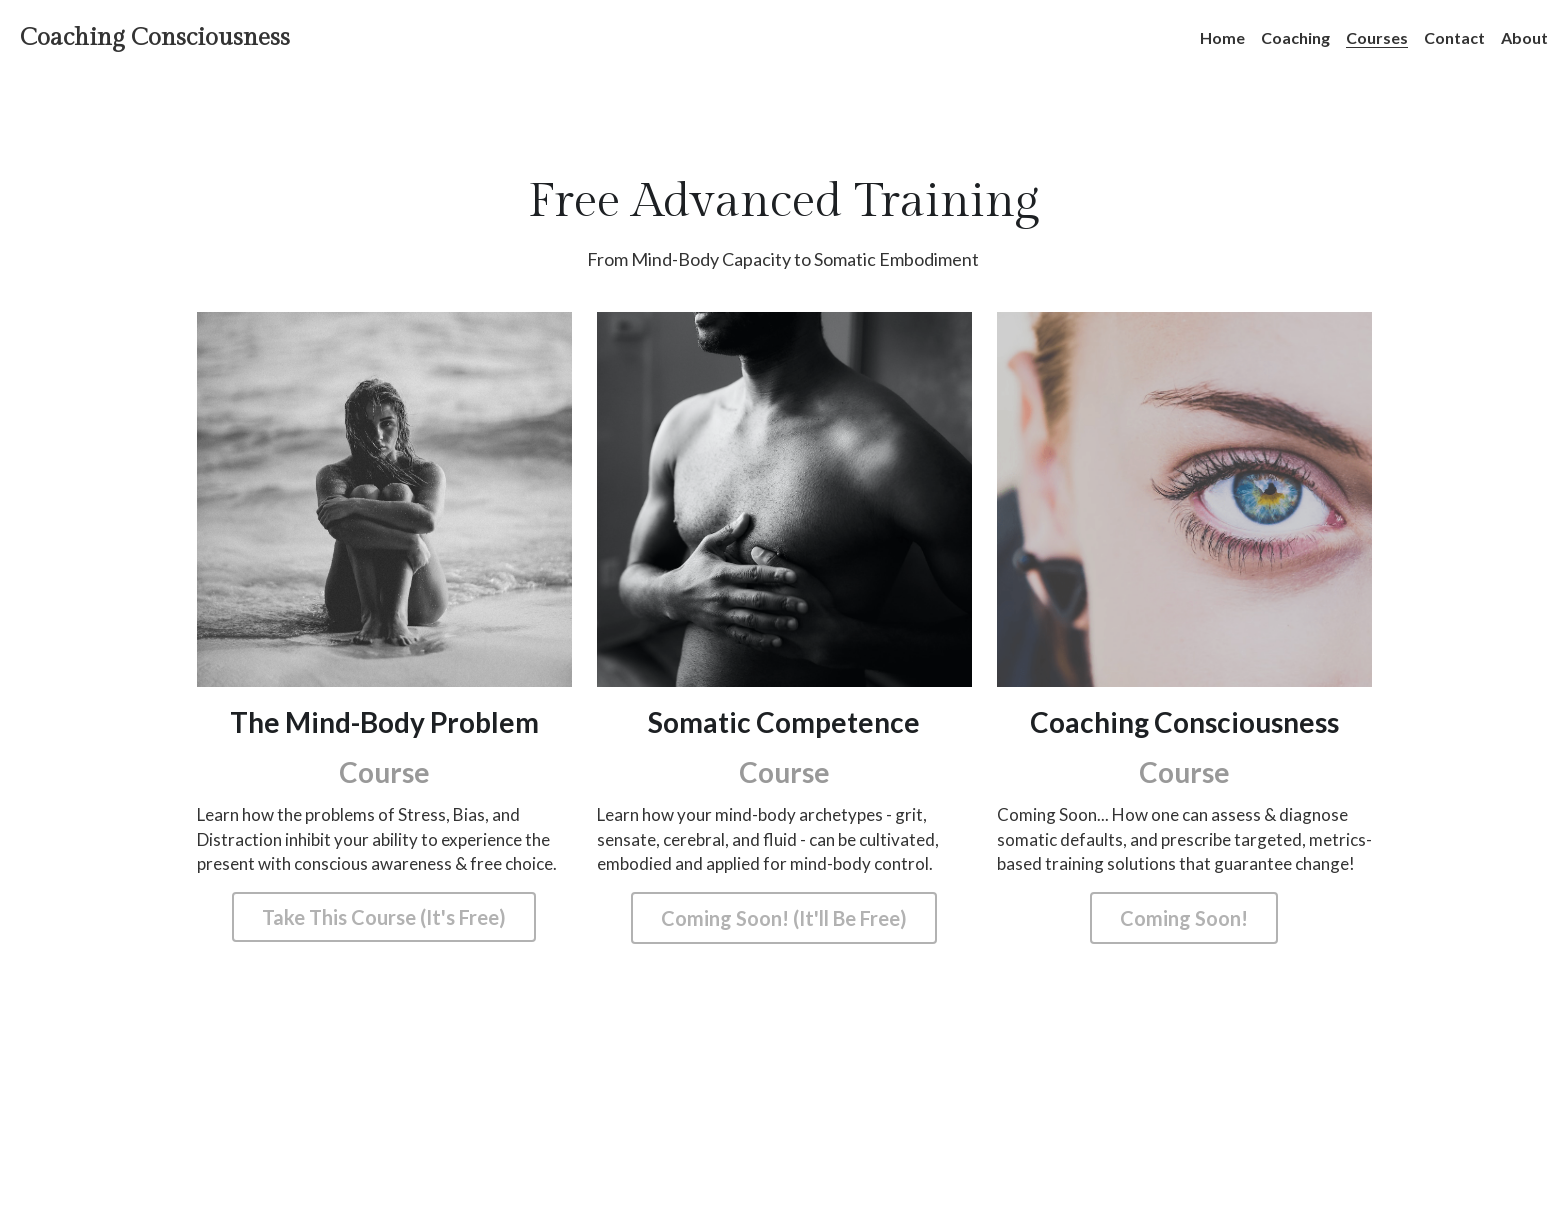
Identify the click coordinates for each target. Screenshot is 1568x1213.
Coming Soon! (1184, 918)
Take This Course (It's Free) (384, 918)
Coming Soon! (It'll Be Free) (784, 918)
